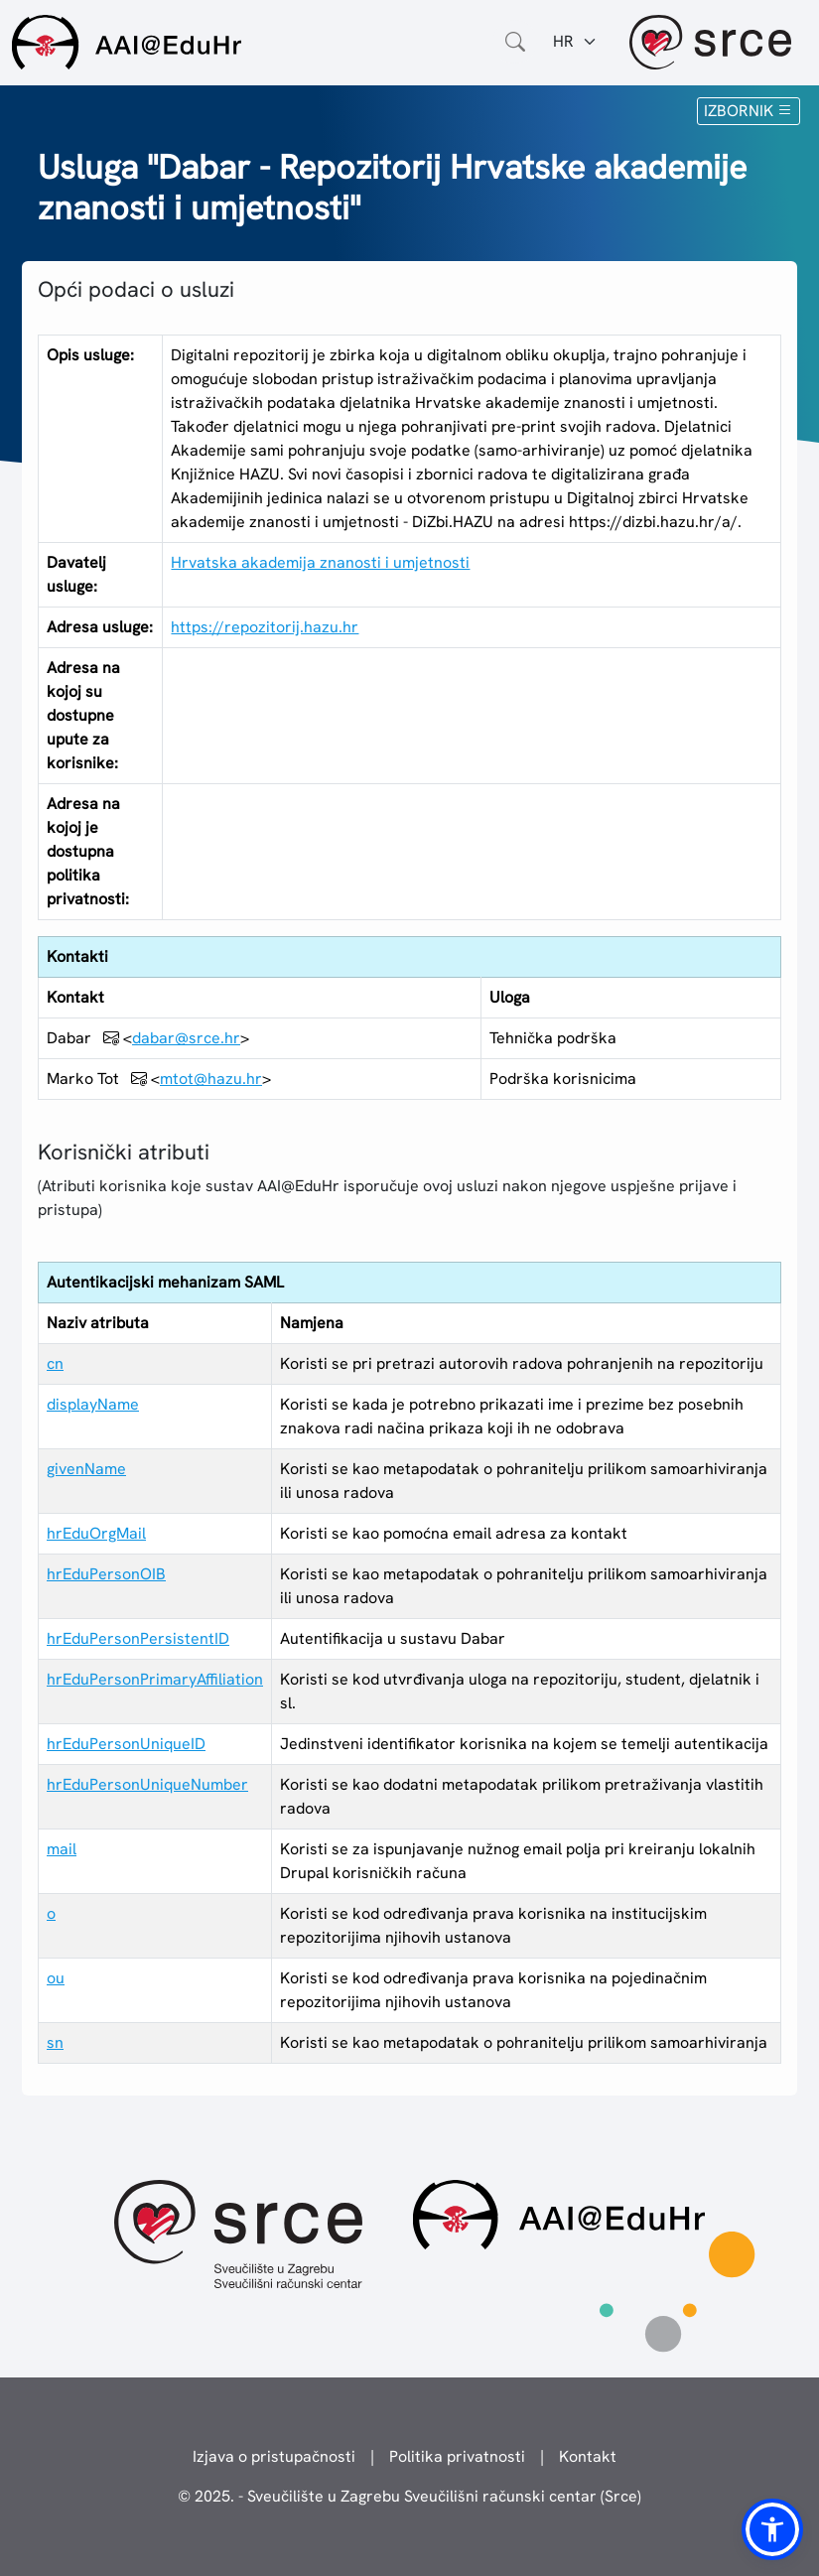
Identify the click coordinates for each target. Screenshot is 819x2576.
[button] (772, 2529)
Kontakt (587, 2456)
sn (55, 2042)
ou (56, 1977)
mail (61, 1848)
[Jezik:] (575, 42)
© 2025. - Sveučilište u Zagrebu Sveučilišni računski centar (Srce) (409, 2496)
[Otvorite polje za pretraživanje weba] (515, 42)
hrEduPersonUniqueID (126, 1743)
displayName (93, 1404)
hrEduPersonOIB (106, 1573)
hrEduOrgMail (96, 1533)
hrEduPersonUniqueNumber (147, 1784)
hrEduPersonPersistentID (138, 1638)
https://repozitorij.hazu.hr (264, 626)
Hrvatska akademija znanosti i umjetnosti (320, 562)
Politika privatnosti (457, 2456)
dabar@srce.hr (186, 1037)
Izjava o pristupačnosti (274, 2456)
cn (55, 1363)
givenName (86, 1468)
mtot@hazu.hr (211, 1078)
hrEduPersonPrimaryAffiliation (155, 1679)
